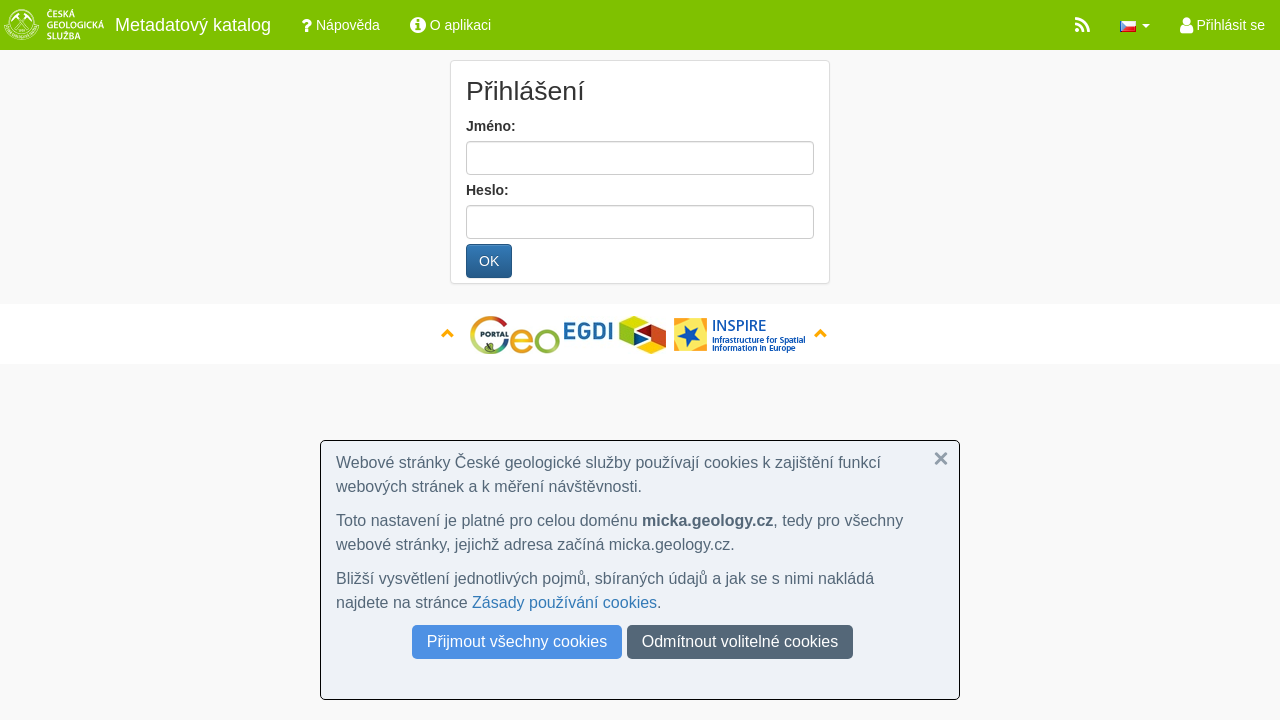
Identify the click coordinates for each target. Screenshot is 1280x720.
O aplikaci (450, 25)
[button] (1135, 25)
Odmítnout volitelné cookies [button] (740, 641)
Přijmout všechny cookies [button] (517, 641)
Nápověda (340, 25)
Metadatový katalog (135, 25)
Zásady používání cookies (564, 602)
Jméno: (491, 126)
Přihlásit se (1222, 25)
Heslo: (487, 190)
